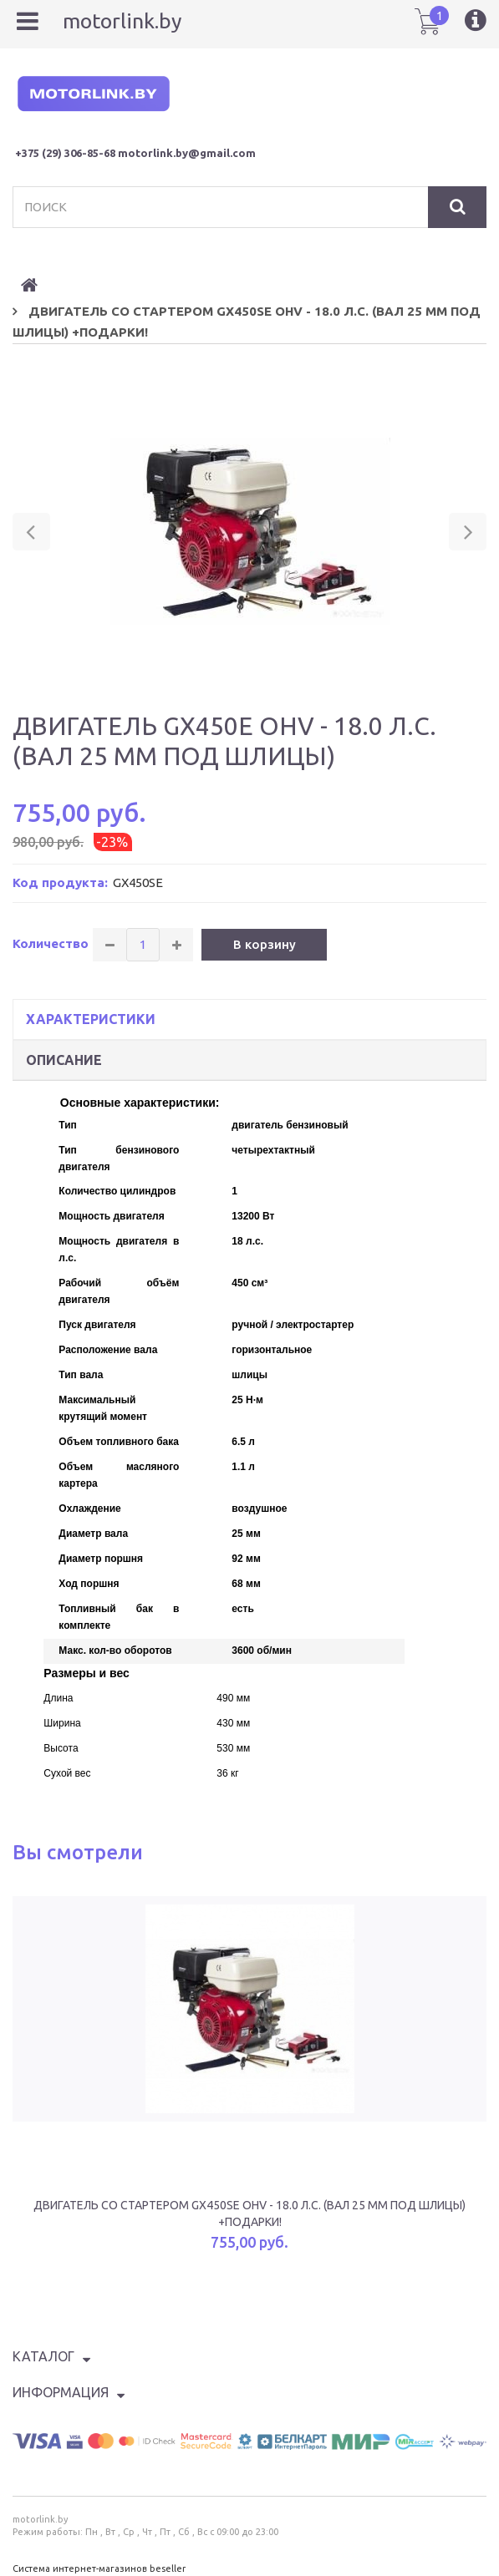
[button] (31, 531)
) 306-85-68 (86, 153)
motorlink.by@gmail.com (187, 153)
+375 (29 (36, 153)
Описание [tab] (64, 1059)
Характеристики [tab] (90, 1019)
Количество (51, 943)
